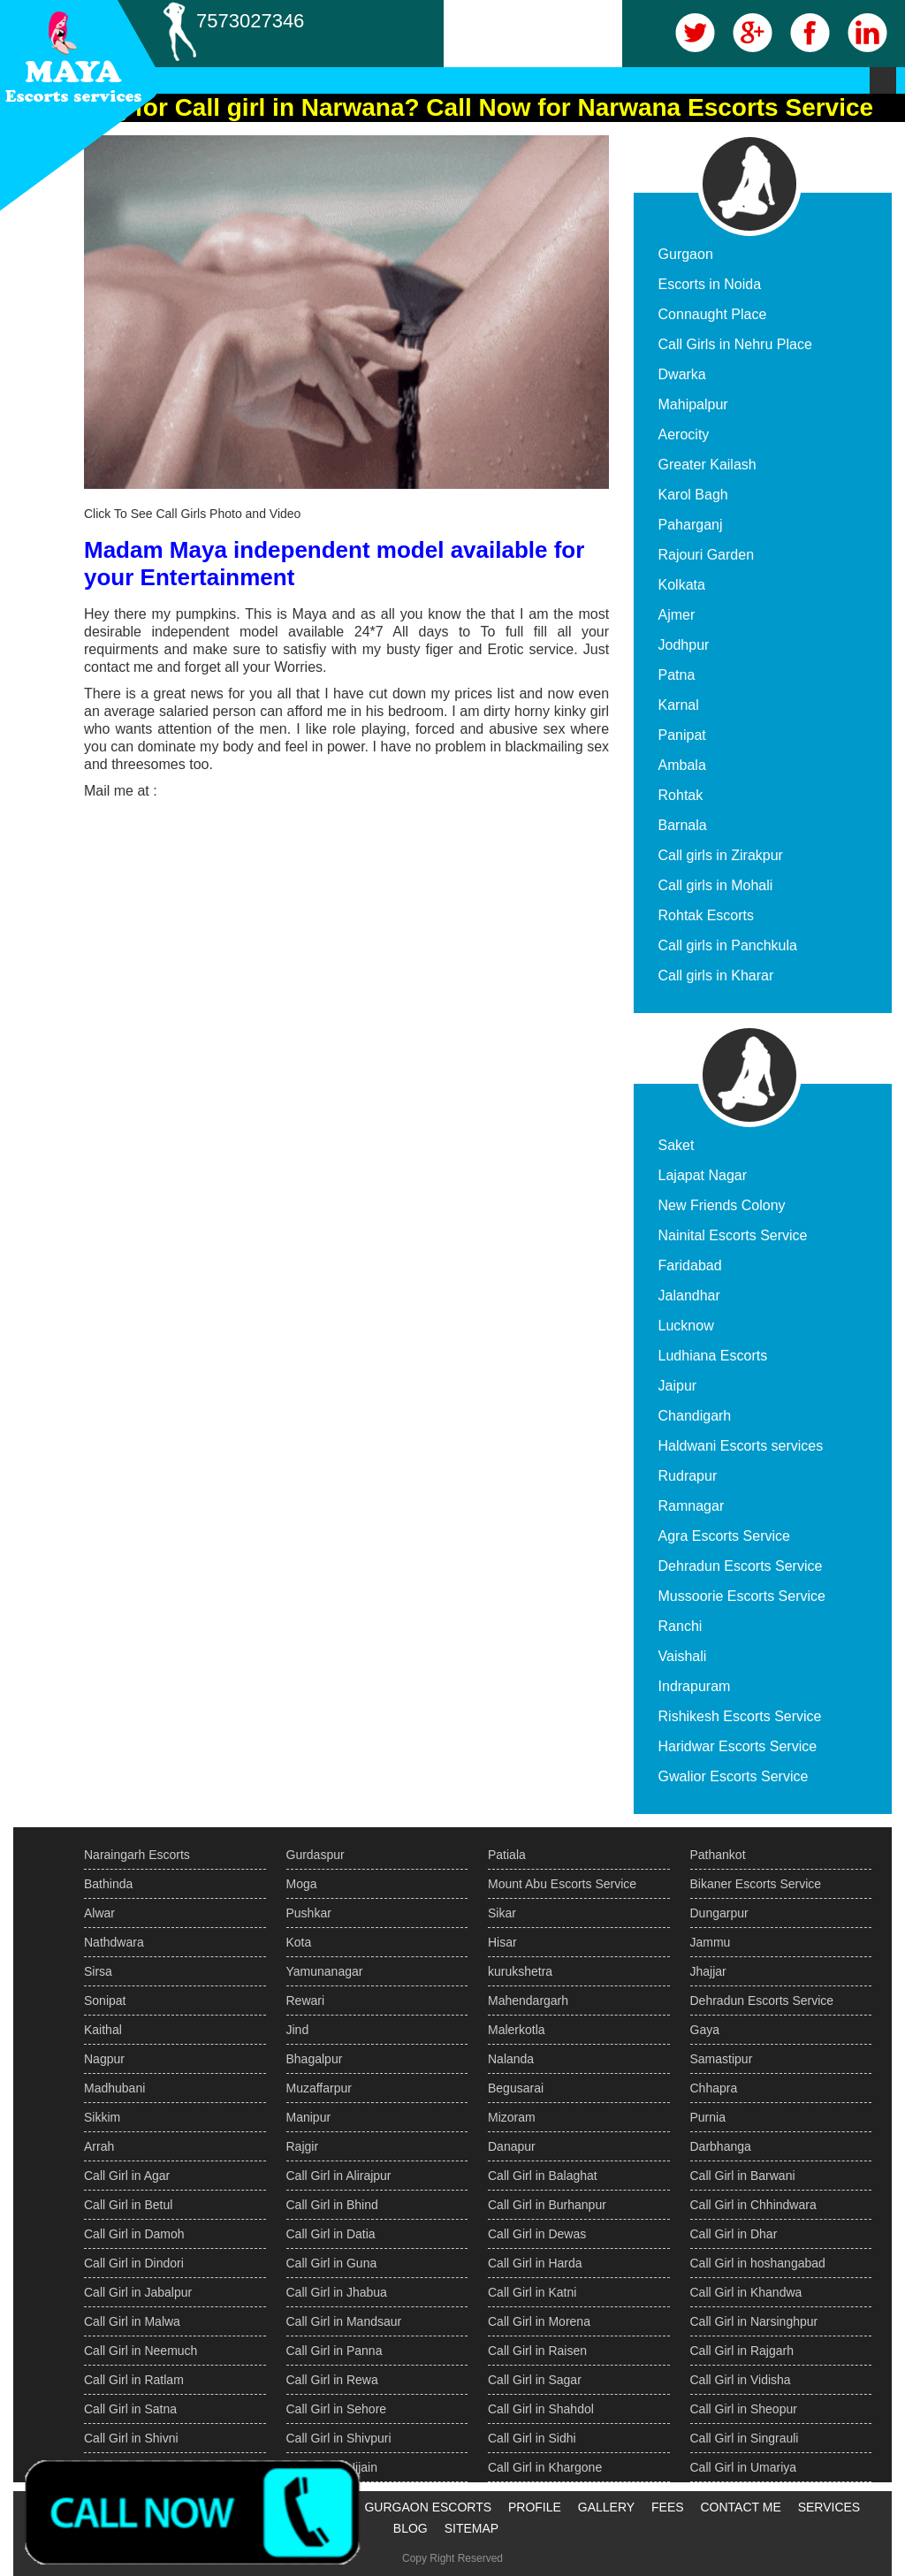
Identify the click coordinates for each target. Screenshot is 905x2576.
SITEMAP (471, 2528)
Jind (297, 2030)
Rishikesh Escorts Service (740, 1716)
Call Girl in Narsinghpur (754, 2321)
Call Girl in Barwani (742, 2175)
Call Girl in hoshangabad (757, 2263)
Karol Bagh (693, 494)
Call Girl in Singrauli (744, 2438)
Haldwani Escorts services (741, 1445)
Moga (301, 1884)
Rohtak (680, 795)
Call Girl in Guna (331, 2263)
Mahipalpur (693, 404)
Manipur (308, 2117)
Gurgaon (685, 254)
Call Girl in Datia (331, 2234)
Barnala (682, 825)
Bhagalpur (314, 2059)
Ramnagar (691, 1505)
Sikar (502, 1913)
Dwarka (682, 374)
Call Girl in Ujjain (331, 2467)
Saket (676, 1145)
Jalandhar (689, 1295)
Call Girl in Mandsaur (344, 2321)
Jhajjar (708, 1971)
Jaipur (677, 1385)
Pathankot (718, 1855)
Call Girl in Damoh (134, 2234)
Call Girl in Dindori (134, 2263)
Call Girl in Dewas (537, 2234)
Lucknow (686, 1325)
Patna (677, 674)
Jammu (710, 1942)
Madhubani (114, 2088)
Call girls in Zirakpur (720, 855)
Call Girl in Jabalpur (138, 2292)
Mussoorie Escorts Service (741, 1596)
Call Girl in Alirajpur (339, 2175)
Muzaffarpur (319, 2088)
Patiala (507, 1855)
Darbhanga (720, 2146)
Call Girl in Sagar (535, 2380)
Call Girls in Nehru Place (735, 344)
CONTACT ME (740, 2507)
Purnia (708, 2117)
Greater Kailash (707, 464)
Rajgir (302, 2146)
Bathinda (108, 1884)
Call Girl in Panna (334, 2351)
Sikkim (102, 2117)
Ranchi (680, 1626)
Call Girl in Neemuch (140, 2351)
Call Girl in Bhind (332, 2205)
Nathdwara (114, 1942)
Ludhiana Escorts (713, 1355)
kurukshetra (520, 1971)
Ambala (682, 765)
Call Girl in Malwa (132, 2321)
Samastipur (721, 2059)
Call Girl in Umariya (743, 2467)
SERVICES (829, 2507)
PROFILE (534, 2507)
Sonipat (104, 2000)
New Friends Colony (722, 1205)
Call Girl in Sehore (336, 2409)
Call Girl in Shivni (131, 2438)
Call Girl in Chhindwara (753, 2205)
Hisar (502, 1942)
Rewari (305, 2000)
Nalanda (511, 2059)
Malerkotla (516, 2030)
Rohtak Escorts (706, 915)
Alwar (99, 1913)
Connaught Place (712, 314)
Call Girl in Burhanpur (547, 2205)
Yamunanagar (324, 1971)
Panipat (682, 735)
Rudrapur (688, 1475)
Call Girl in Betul (128, 2205)
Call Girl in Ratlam (134, 2380)
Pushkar (308, 1913)
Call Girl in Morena (539, 2321)
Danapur (512, 2146)
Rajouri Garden (706, 554)
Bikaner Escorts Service (756, 1884)
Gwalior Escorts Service (733, 1776)
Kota (299, 1942)
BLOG (410, 2528)
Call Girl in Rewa (332, 2380)
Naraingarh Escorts (137, 1855)
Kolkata (681, 584)
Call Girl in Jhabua (336, 2292)
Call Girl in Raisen (537, 2351)
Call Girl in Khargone (545, 2467)
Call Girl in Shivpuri (339, 2438)
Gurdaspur (315, 1855)
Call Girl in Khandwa (746, 2292)
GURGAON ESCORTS (427, 2507)
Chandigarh (695, 1415)
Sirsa (98, 1971)
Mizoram (512, 2117)
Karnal (678, 705)
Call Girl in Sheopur (743, 2409)
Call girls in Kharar (716, 975)
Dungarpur (719, 1913)
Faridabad (690, 1265)
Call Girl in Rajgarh (742, 2351)
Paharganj (690, 524)
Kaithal (103, 2030)
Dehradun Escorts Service (740, 1566)
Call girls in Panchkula (727, 945)
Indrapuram (694, 1686)
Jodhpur (684, 644)
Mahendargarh (528, 2000)
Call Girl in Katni (532, 2292)
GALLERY (606, 2507)
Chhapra (714, 2088)
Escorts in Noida (710, 284)
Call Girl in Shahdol (541, 2409)
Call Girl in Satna (130, 2409)
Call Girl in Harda (535, 2263)
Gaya (704, 2030)
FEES (667, 2507)
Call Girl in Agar (127, 2175)
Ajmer (677, 614)
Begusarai (516, 2088)
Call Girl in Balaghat (542, 2175)
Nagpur (104, 2059)
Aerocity (684, 434)
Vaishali (682, 1656)
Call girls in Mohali (715, 885)
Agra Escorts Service (724, 1535)
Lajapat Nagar (703, 1175)
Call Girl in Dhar (734, 2234)
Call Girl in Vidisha (740, 2380)
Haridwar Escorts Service (738, 1746)
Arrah (99, 2146)
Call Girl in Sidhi (532, 2438)
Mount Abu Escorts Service (562, 1884)
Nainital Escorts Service (733, 1235)
